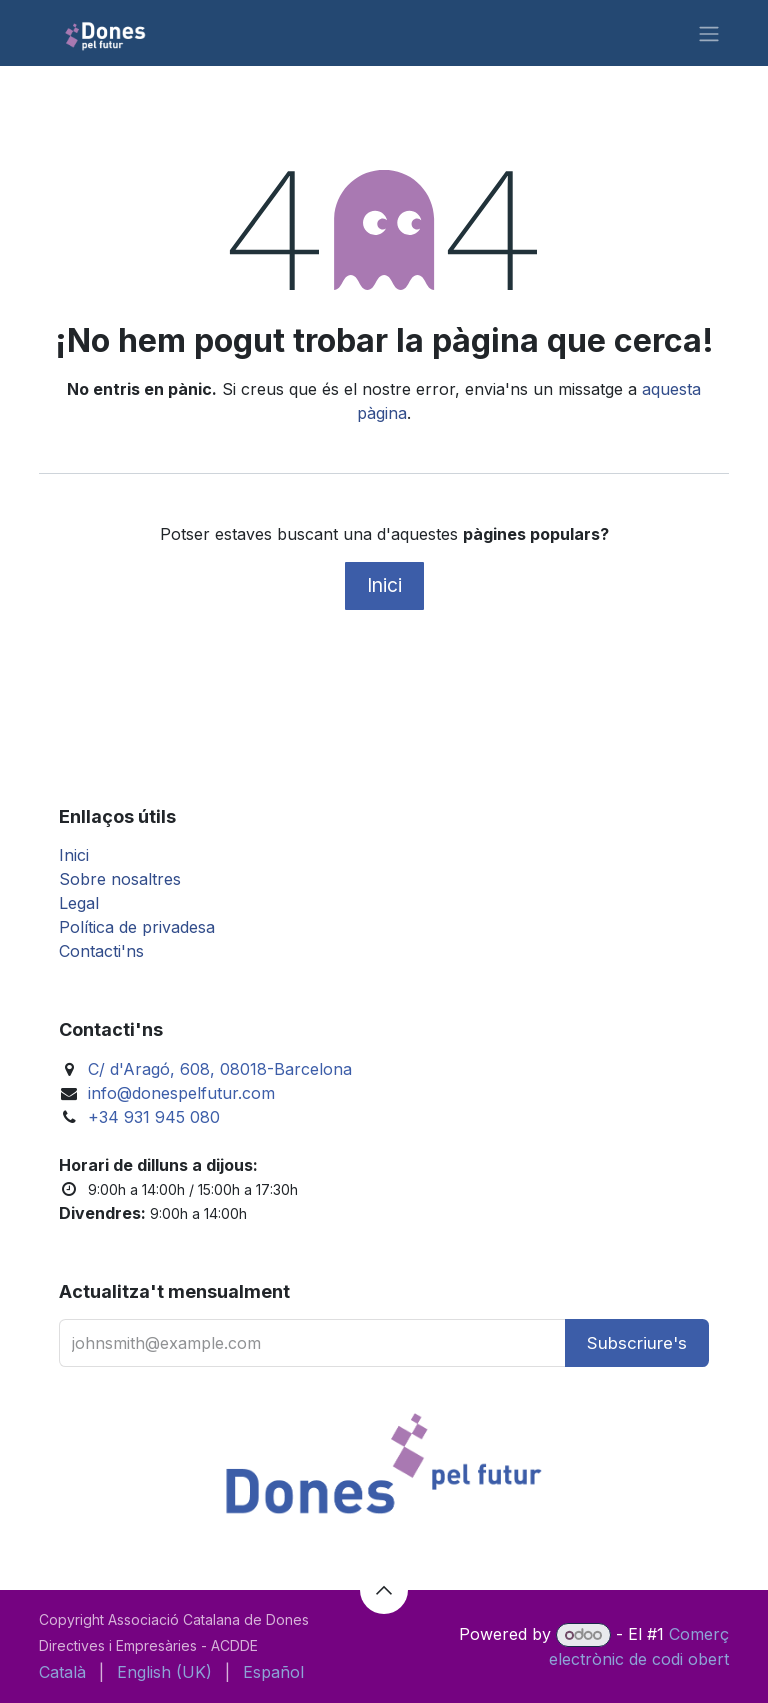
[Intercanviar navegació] (709, 33)
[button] (637, 1343)
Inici (384, 585)
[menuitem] (62, 1672)
